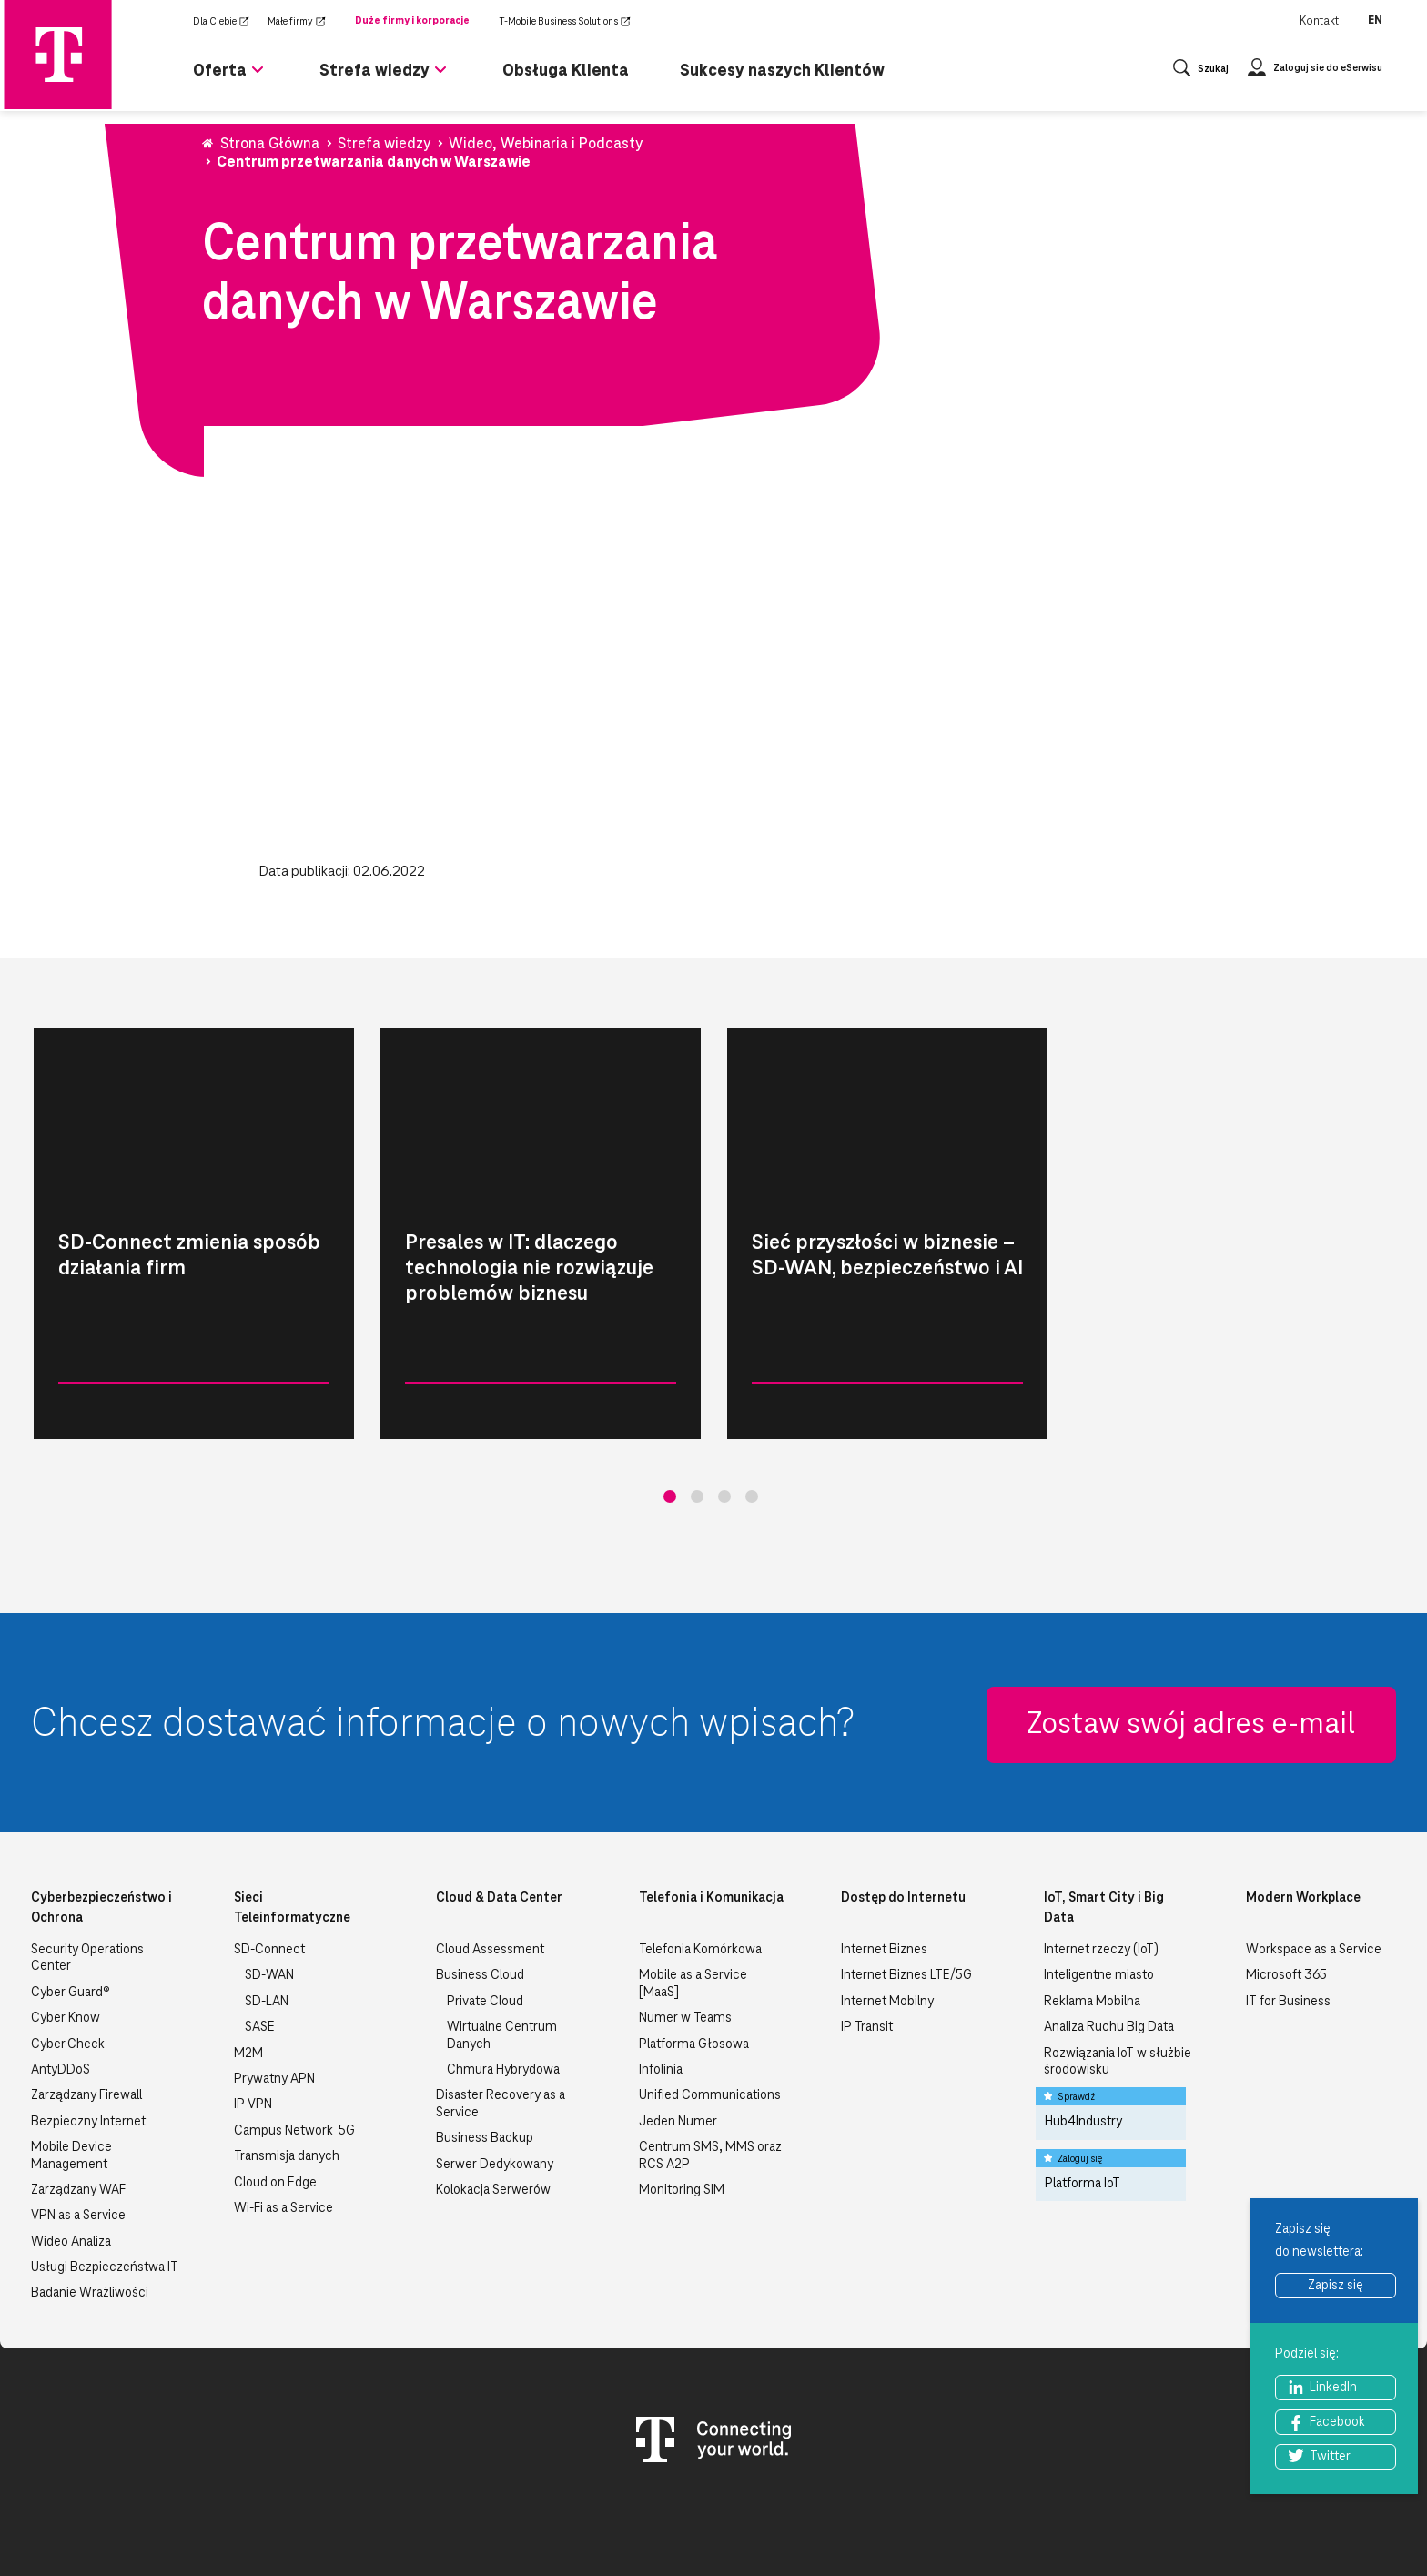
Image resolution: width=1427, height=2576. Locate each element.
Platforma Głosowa (694, 1952)
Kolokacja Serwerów (493, 2098)
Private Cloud (485, 1909)
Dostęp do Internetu (903, 1806)
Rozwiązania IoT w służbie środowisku (1117, 1969)
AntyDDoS (60, 1978)
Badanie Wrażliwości (89, 2201)
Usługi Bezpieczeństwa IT (104, 2175)
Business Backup (484, 2046)
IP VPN (253, 2012)
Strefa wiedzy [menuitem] (374, 70)
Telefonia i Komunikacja (711, 1806)
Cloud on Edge (275, 2091)
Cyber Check (68, 1952)
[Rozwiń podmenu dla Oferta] (257, 77)
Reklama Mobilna (1092, 1909)
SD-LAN (266, 1909)
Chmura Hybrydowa (503, 1978)
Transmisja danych (286, 2064)
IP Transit (867, 1935)
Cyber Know (65, 1926)
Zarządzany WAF (78, 2098)
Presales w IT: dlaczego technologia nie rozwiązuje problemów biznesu (529, 1268)
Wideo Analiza (71, 2150)
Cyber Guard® (70, 1900)
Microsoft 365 (1286, 1883)
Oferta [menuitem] (220, 70)
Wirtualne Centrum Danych (502, 1943)
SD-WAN (269, 1883)
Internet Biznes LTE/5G (906, 1883)
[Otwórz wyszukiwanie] (1201, 70)
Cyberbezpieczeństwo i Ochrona (101, 1816)
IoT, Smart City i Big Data (1104, 1816)
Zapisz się (1335, 2285)
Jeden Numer (678, 2030)
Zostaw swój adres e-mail (1191, 1633)
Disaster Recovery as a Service (500, 2011)
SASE (260, 1935)
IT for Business (1288, 1909)
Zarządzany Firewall (86, 2003)
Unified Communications (710, 2003)
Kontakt (1319, 21)
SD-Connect (269, 1858)
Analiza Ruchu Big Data (1109, 1935)
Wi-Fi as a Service (283, 2116)
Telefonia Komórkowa (700, 1858)
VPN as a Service (78, 2123)
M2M (248, 1961)
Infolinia (661, 1978)
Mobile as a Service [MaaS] (693, 1891)
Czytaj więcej (270, 1412)
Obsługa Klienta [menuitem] (565, 70)
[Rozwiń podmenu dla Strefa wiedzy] (440, 77)
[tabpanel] (193, 1233)
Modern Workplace (1303, 1806)
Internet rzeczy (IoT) (1101, 1858)
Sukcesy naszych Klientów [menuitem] (782, 70)
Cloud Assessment (490, 1858)
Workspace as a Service (1313, 1858)
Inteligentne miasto (1099, 1883)
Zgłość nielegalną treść (1319, 2521)
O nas (707, 2521)
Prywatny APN (274, 1987)
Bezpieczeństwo (1089, 2521)
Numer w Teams (685, 1926)
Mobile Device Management (71, 2063)
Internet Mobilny (887, 1909)
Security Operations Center (87, 1866)
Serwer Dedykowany (494, 2072)
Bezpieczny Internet (88, 2030)
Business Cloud (480, 1883)
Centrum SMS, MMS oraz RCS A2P (710, 2063)
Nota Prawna (843, 2521)
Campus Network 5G (294, 2039)
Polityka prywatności (961, 2521)
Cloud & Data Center (499, 1806)
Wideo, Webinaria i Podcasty (107, 1411)
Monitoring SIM (681, 2098)
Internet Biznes (884, 1858)
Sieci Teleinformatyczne (292, 1816)
